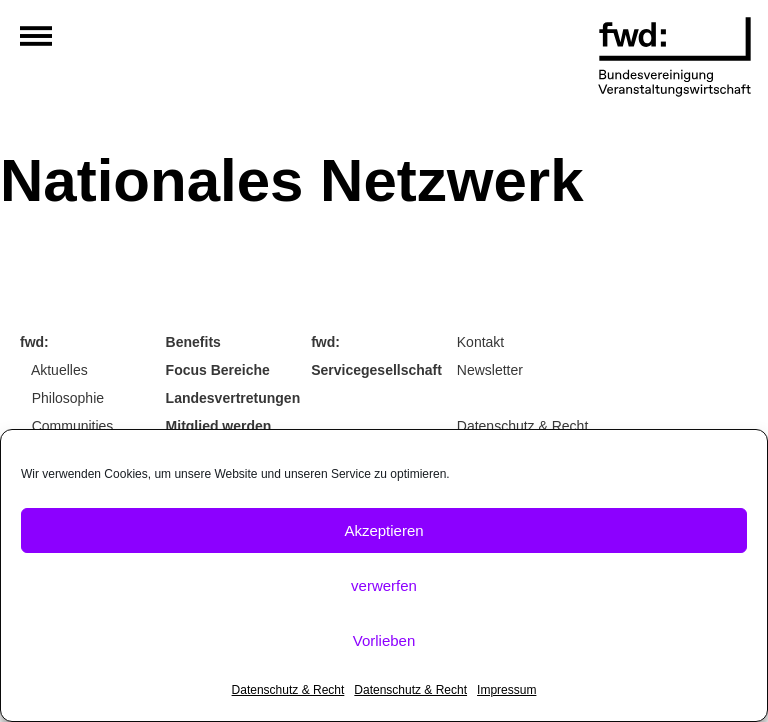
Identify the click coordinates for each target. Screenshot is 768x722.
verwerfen (384, 585)
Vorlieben (384, 640)
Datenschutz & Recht (288, 690)
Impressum (506, 690)
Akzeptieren (383, 530)
